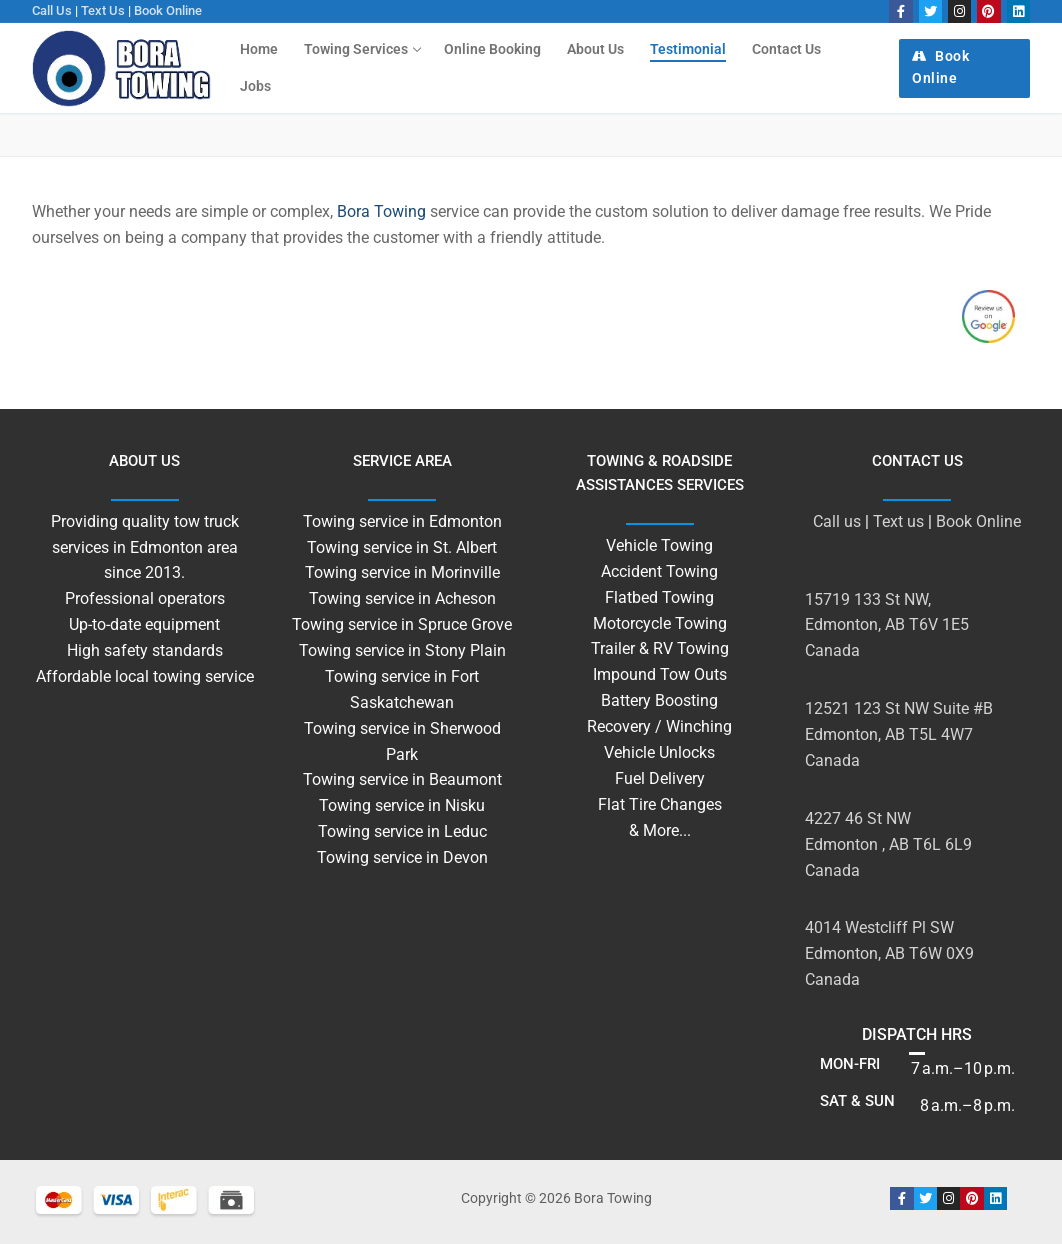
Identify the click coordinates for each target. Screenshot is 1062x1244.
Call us (52, 10)
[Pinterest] (988, 11)
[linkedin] (1018, 11)
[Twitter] (930, 11)
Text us (103, 10)
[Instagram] (959, 11)
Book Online (168, 10)
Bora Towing (381, 211)
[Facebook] (900, 11)
